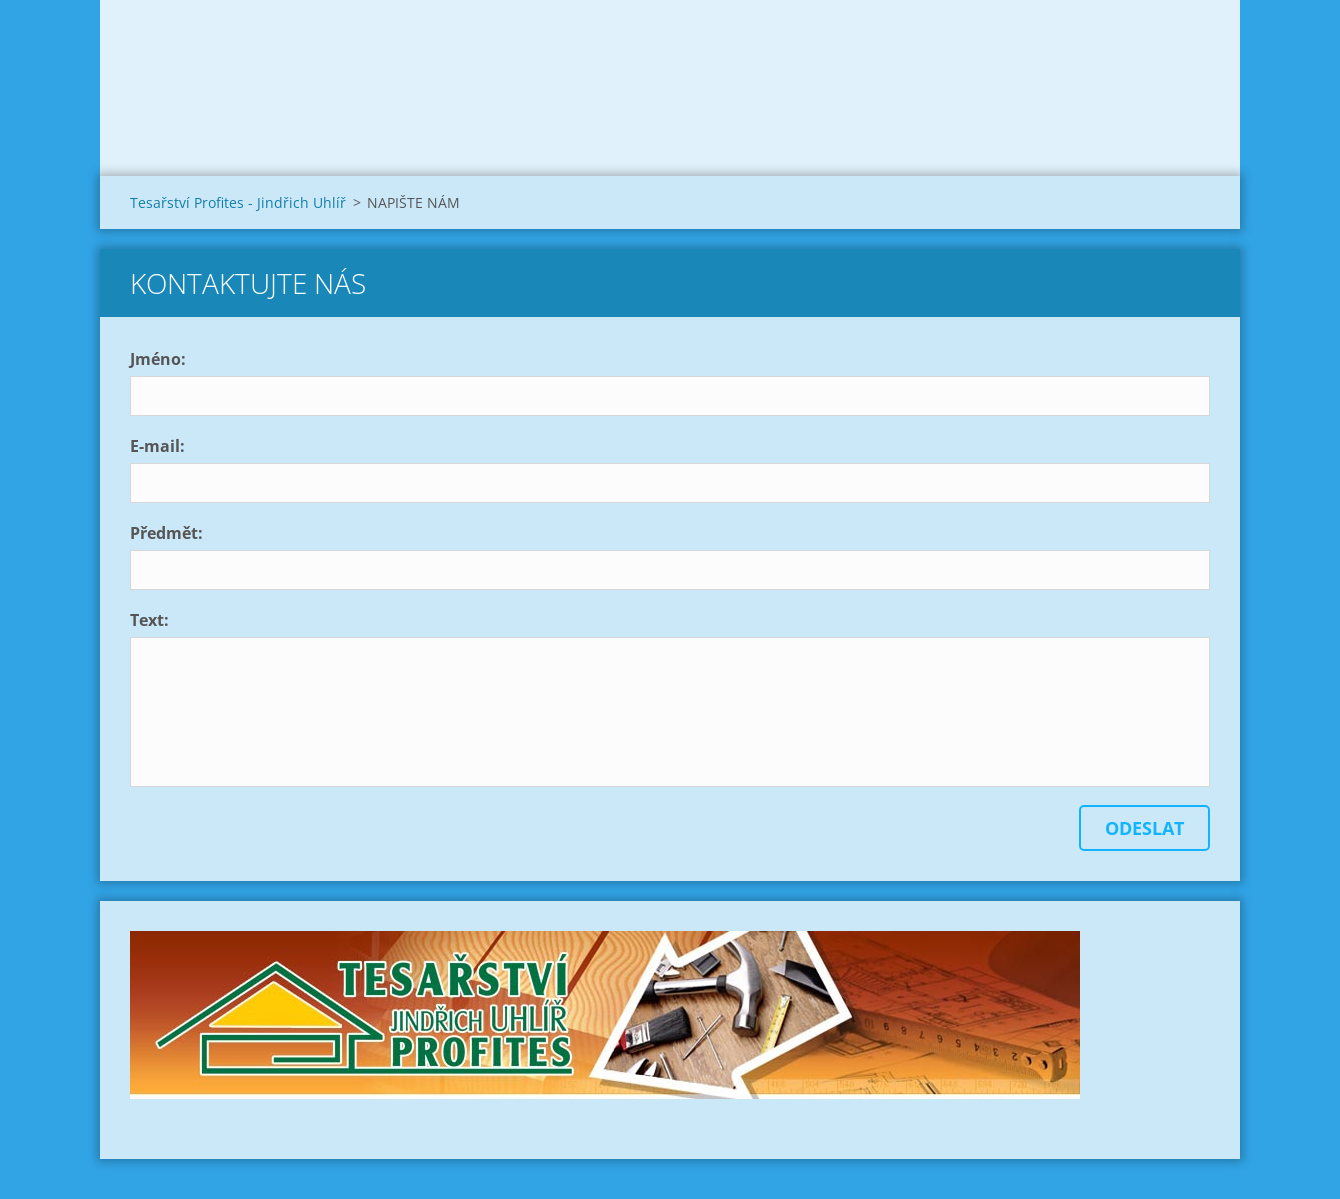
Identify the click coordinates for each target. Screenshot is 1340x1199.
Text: (149, 620)
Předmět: (166, 533)
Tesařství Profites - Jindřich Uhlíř (238, 202)
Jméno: (158, 359)
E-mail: (157, 446)
